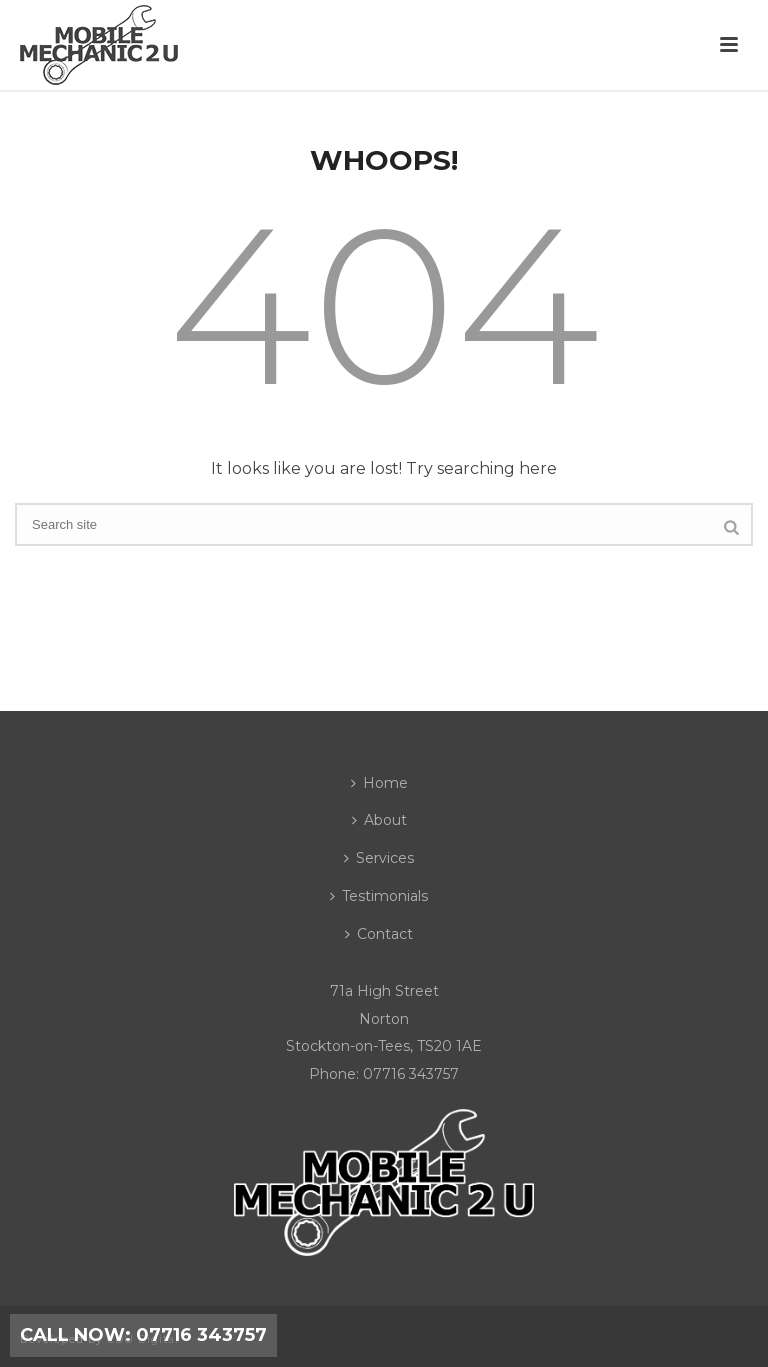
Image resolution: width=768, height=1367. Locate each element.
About (379, 820)
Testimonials (379, 896)
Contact (379, 934)
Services (379, 858)
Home (379, 783)
